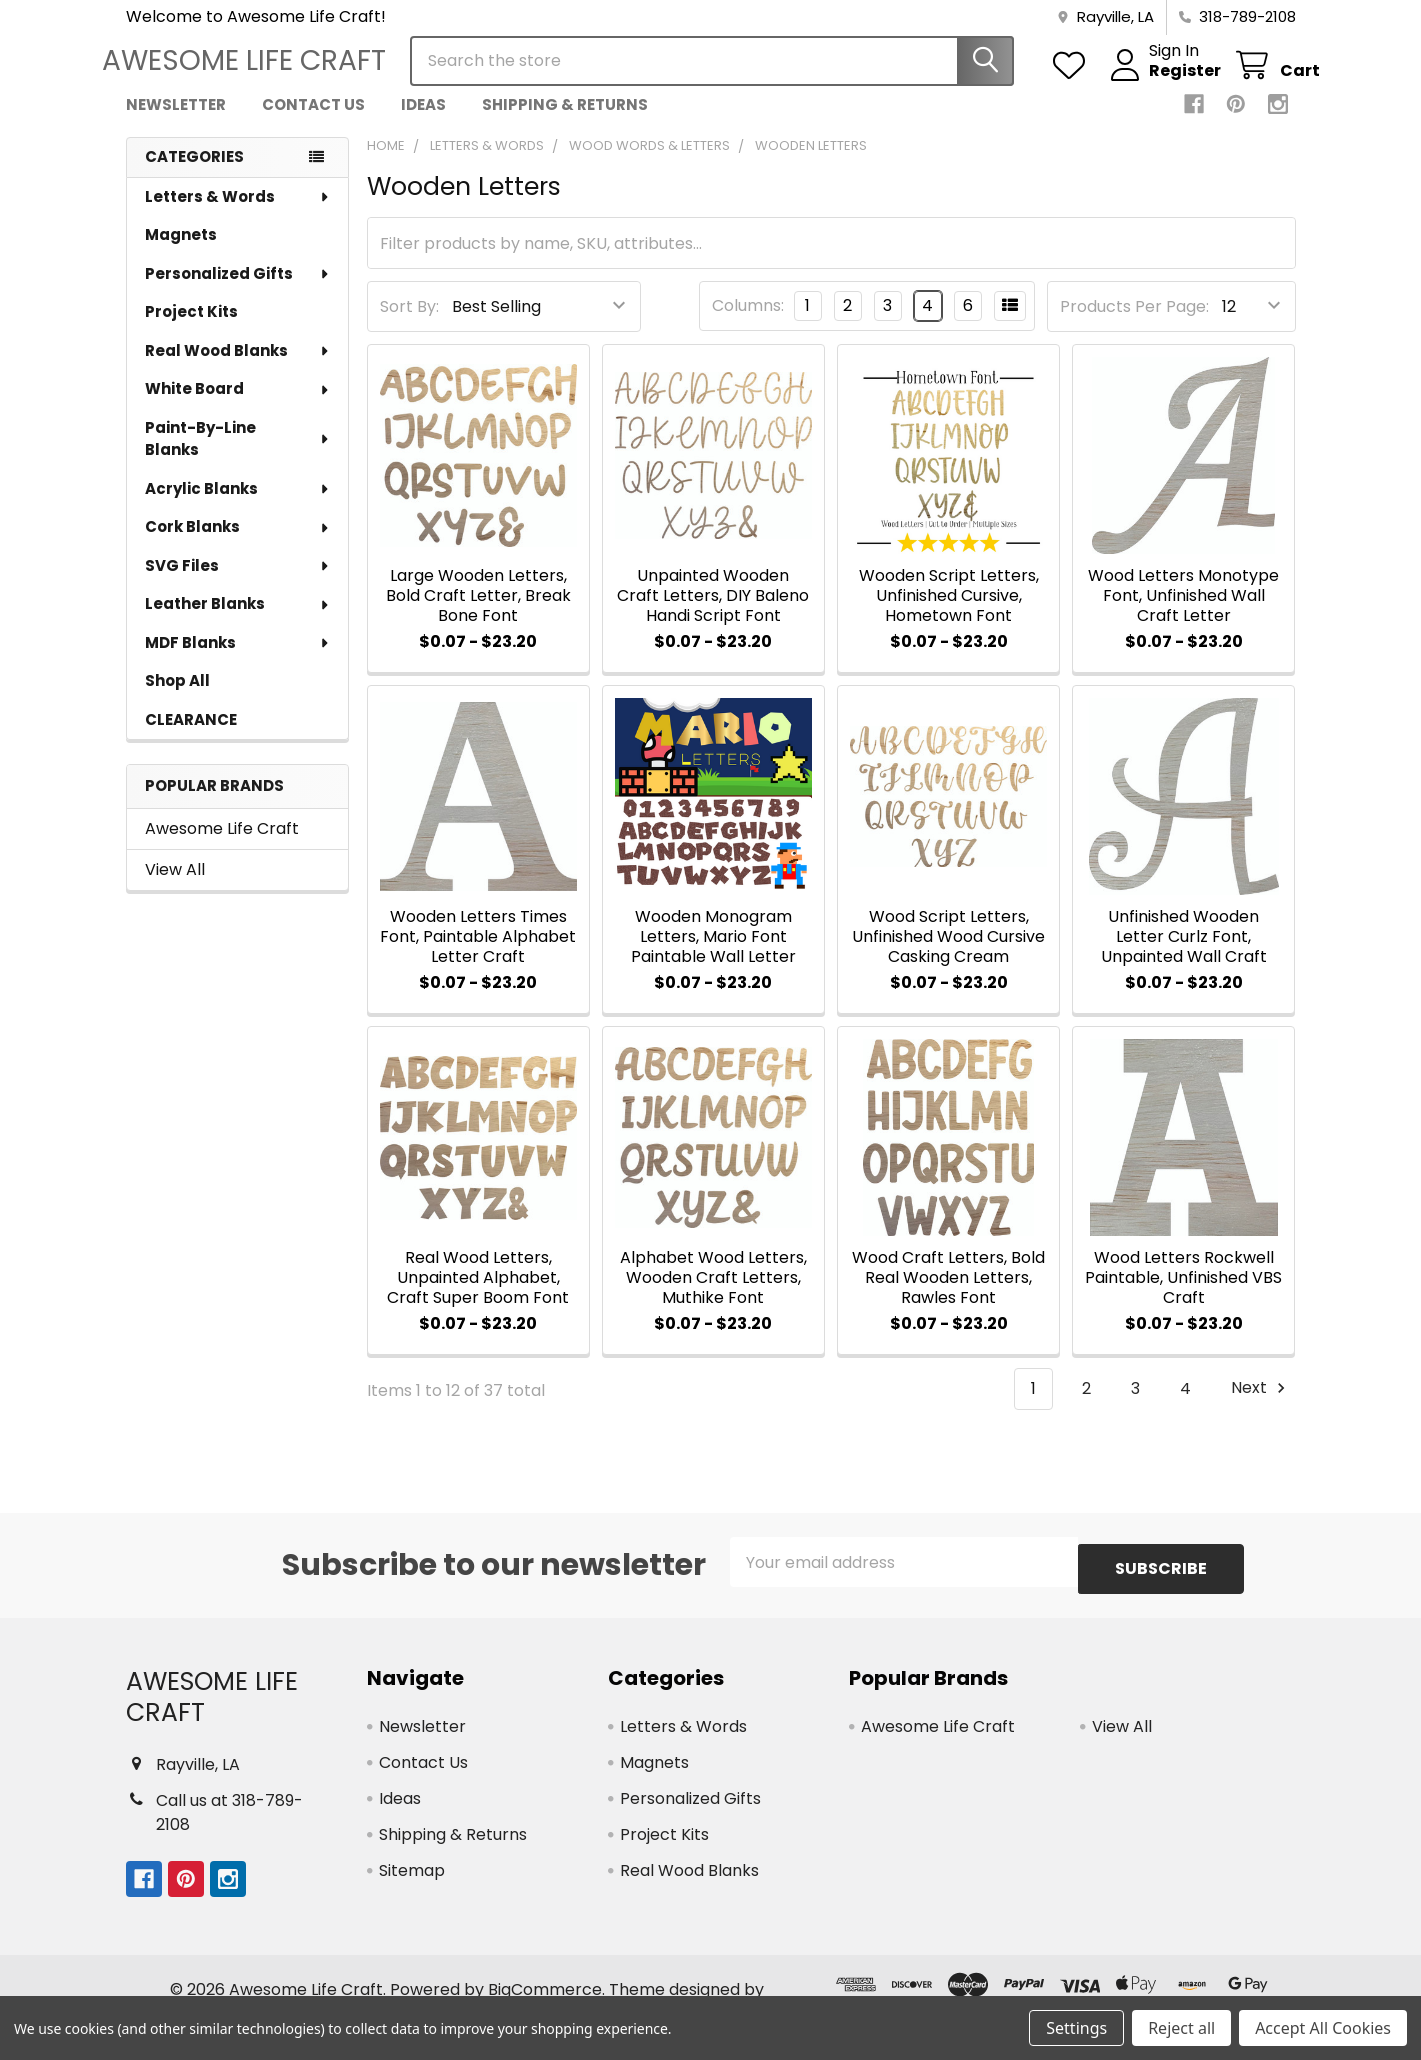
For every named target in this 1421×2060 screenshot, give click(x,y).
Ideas (423, 122)
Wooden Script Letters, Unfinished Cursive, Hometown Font (949, 613)
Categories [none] (194, 174)
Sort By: (409, 324)
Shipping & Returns (565, 122)
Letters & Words (238, 214)
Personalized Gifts (238, 291)
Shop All (177, 698)
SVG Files (238, 583)
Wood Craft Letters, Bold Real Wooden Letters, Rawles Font (948, 1295)
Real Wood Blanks (238, 368)
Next (1261, 1406)
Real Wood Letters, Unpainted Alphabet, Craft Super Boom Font (478, 1295)
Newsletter (176, 122)
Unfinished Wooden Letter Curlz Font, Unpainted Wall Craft (1184, 954)
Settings (1076, 2028)
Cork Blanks (238, 544)
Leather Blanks (238, 621)
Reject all (1181, 2028)
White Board (238, 406)
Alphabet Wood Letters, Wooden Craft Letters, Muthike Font (713, 1295)
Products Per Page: (1134, 324)
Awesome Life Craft (222, 846)
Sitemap (412, 1881)
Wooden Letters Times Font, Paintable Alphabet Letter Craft (478, 954)
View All (175, 887)
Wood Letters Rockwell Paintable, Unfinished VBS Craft (1183, 1295)
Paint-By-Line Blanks (238, 457)
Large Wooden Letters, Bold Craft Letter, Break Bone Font (478, 613)
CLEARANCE (191, 737)
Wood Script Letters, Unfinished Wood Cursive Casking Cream (948, 954)
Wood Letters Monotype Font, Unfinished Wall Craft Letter (1183, 613)
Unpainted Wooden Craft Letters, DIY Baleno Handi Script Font (713, 613)
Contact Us (313, 122)
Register (1161, 83)
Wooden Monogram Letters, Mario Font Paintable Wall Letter (713, 954)
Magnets (181, 252)
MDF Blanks (238, 660)
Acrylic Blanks (238, 506)
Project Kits (191, 329)
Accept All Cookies (1323, 2028)
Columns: (748, 323)
